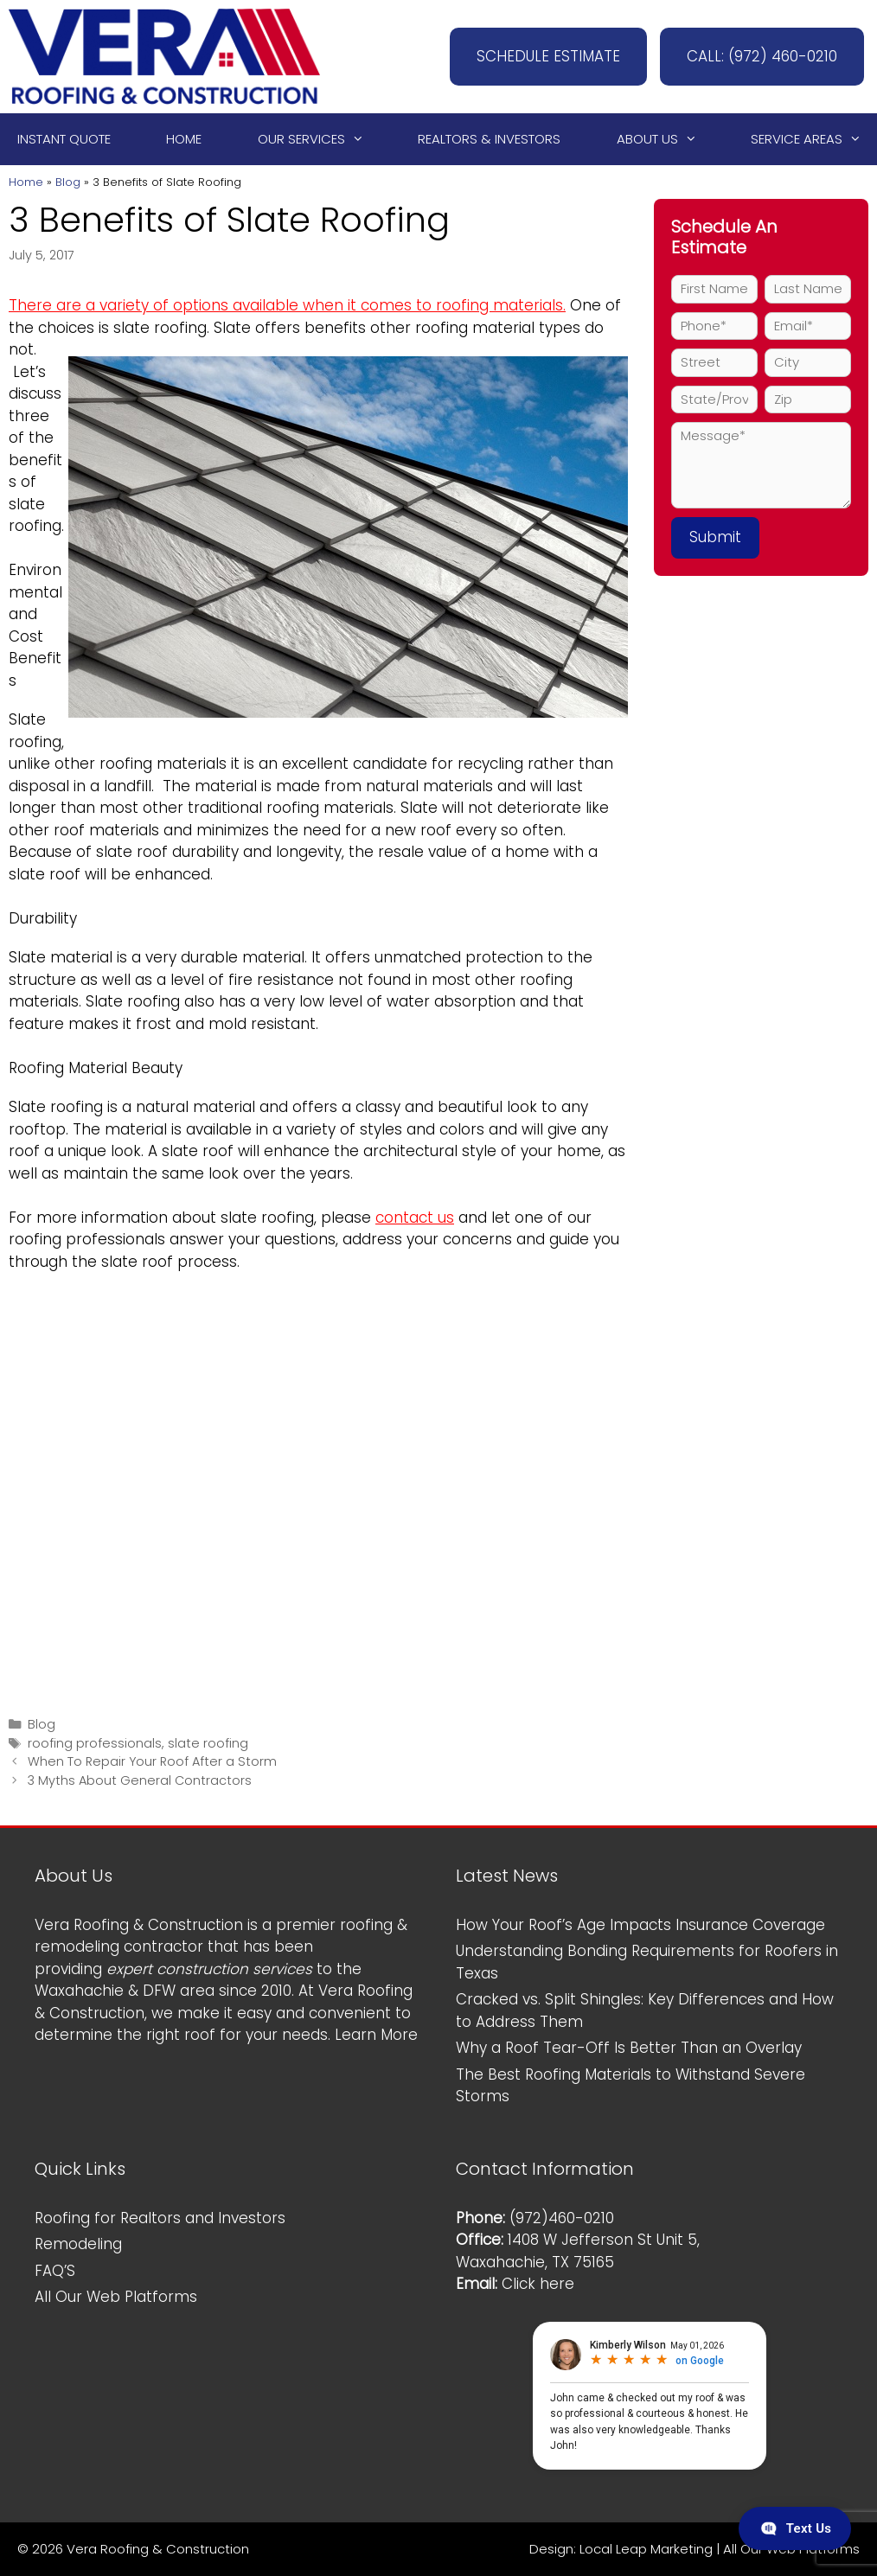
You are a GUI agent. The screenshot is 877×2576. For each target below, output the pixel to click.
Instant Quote (64, 139)
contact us (414, 1217)
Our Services (319, 139)
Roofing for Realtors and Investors (160, 2218)
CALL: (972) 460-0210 (762, 56)
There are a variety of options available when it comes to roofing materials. (287, 305)
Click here (538, 2283)
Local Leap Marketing (646, 2549)
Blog (67, 182)
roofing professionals (95, 1743)
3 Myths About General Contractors (140, 1780)
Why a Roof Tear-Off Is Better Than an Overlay (629, 2047)
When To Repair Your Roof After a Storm (152, 1761)
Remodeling (78, 2244)
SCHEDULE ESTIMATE (548, 56)
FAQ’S (55, 2270)
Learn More (376, 2034)
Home (184, 139)
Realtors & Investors (489, 139)
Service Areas (814, 139)
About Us (665, 139)
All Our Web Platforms (116, 2296)
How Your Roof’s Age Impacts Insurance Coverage (640, 1924)
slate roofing (208, 1743)
